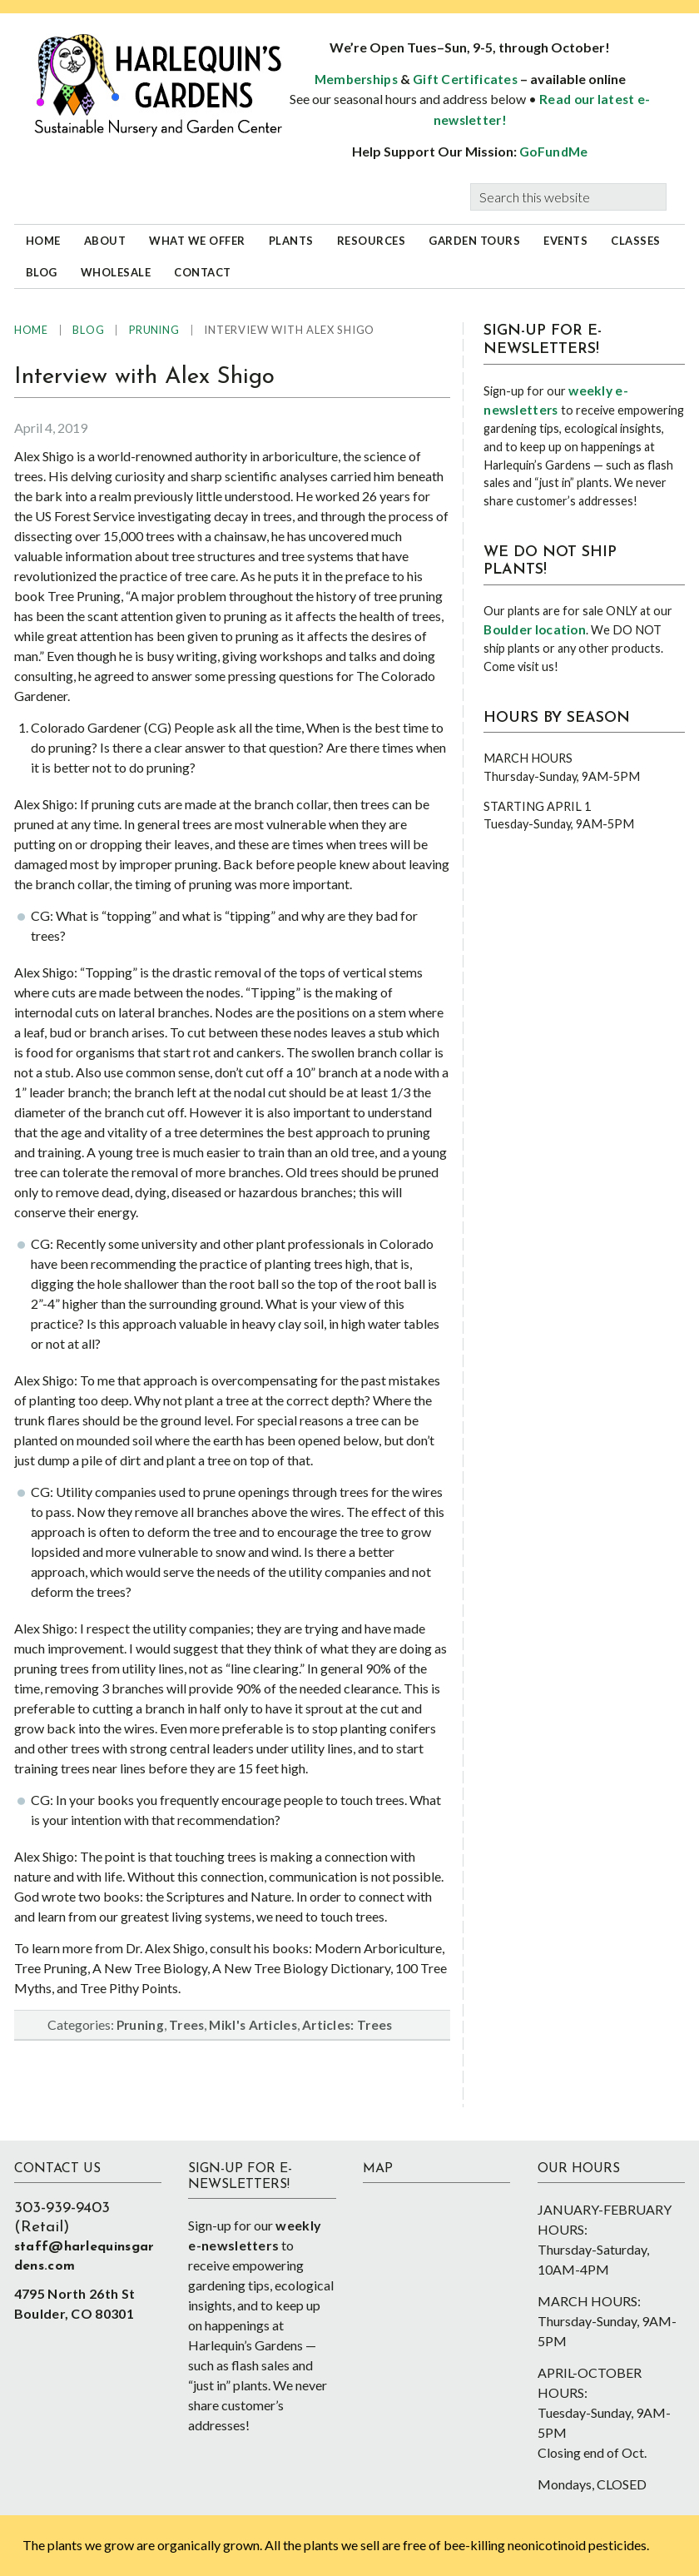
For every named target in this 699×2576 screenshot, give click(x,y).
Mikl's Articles (253, 2024)
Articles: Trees (347, 2024)
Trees (187, 2024)
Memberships (356, 79)
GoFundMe (553, 151)
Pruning (140, 2024)
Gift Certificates (465, 79)
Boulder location (534, 629)
